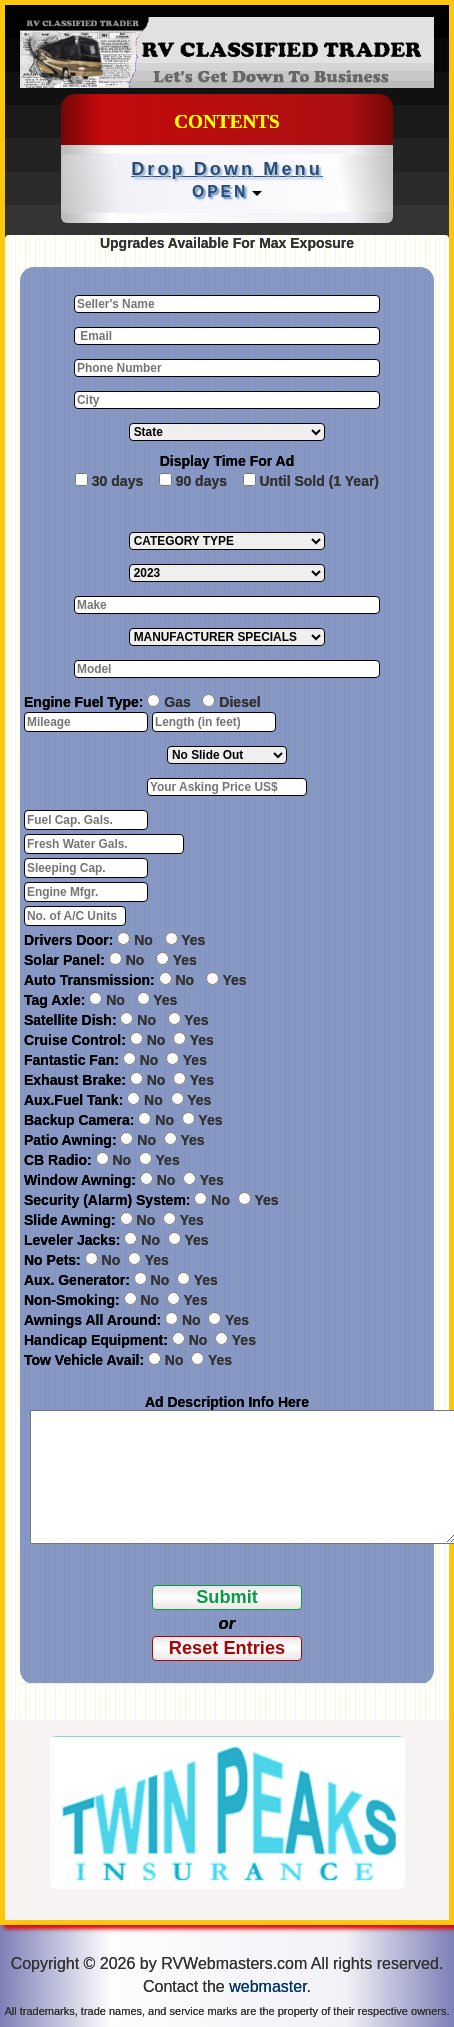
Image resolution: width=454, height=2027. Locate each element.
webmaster (267, 1986)
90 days (201, 481)
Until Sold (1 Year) (319, 481)
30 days (117, 481)
